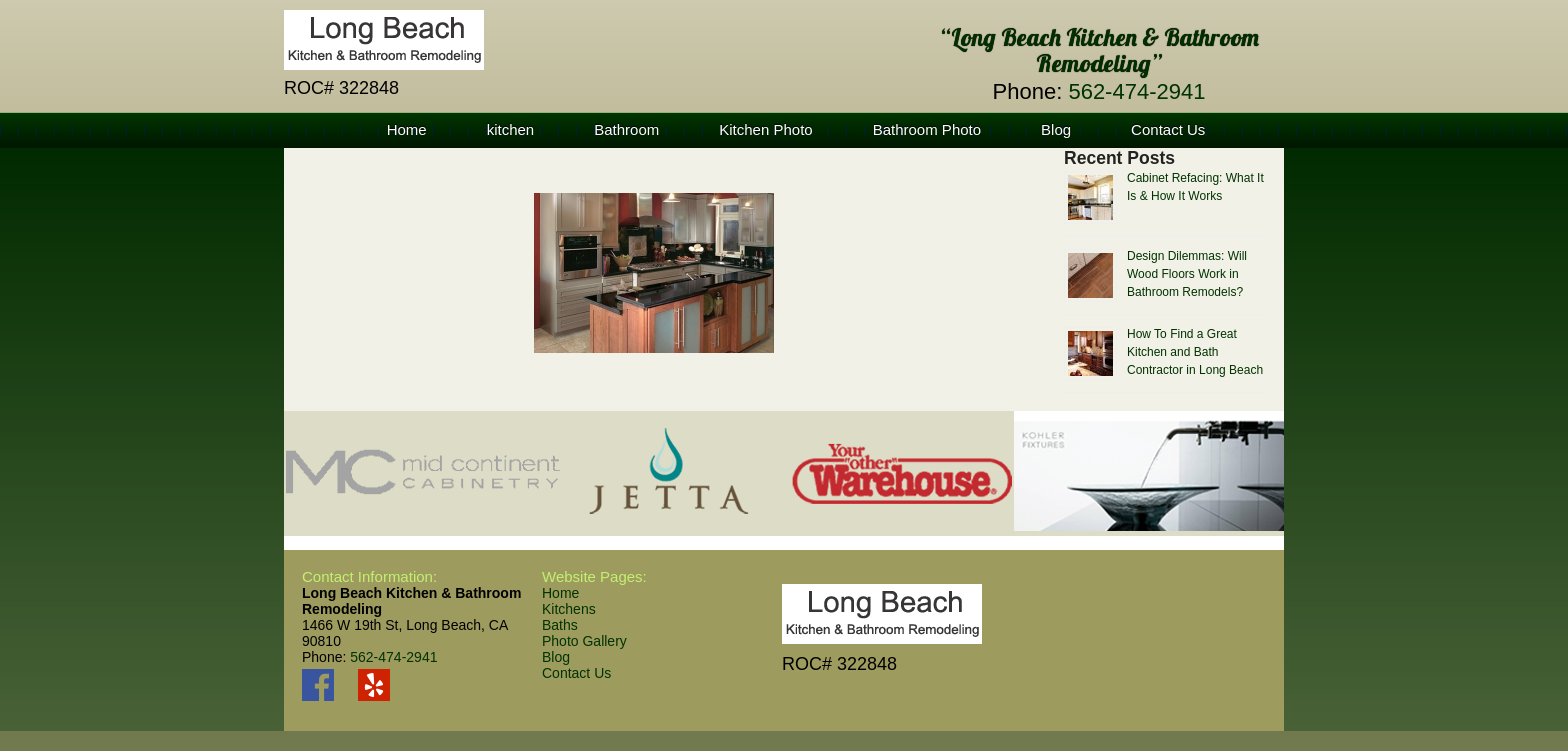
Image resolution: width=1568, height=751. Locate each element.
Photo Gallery (584, 641)
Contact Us (1168, 129)
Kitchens (569, 609)
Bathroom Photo (927, 129)
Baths (560, 625)
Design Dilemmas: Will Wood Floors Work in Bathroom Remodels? (1187, 274)
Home (407, 129)
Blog (1056, 129)
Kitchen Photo (765, 129)
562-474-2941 (1136, 91)
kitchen (511, 129)
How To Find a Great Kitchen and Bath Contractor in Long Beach (1195, 352)
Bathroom (626, 129)
